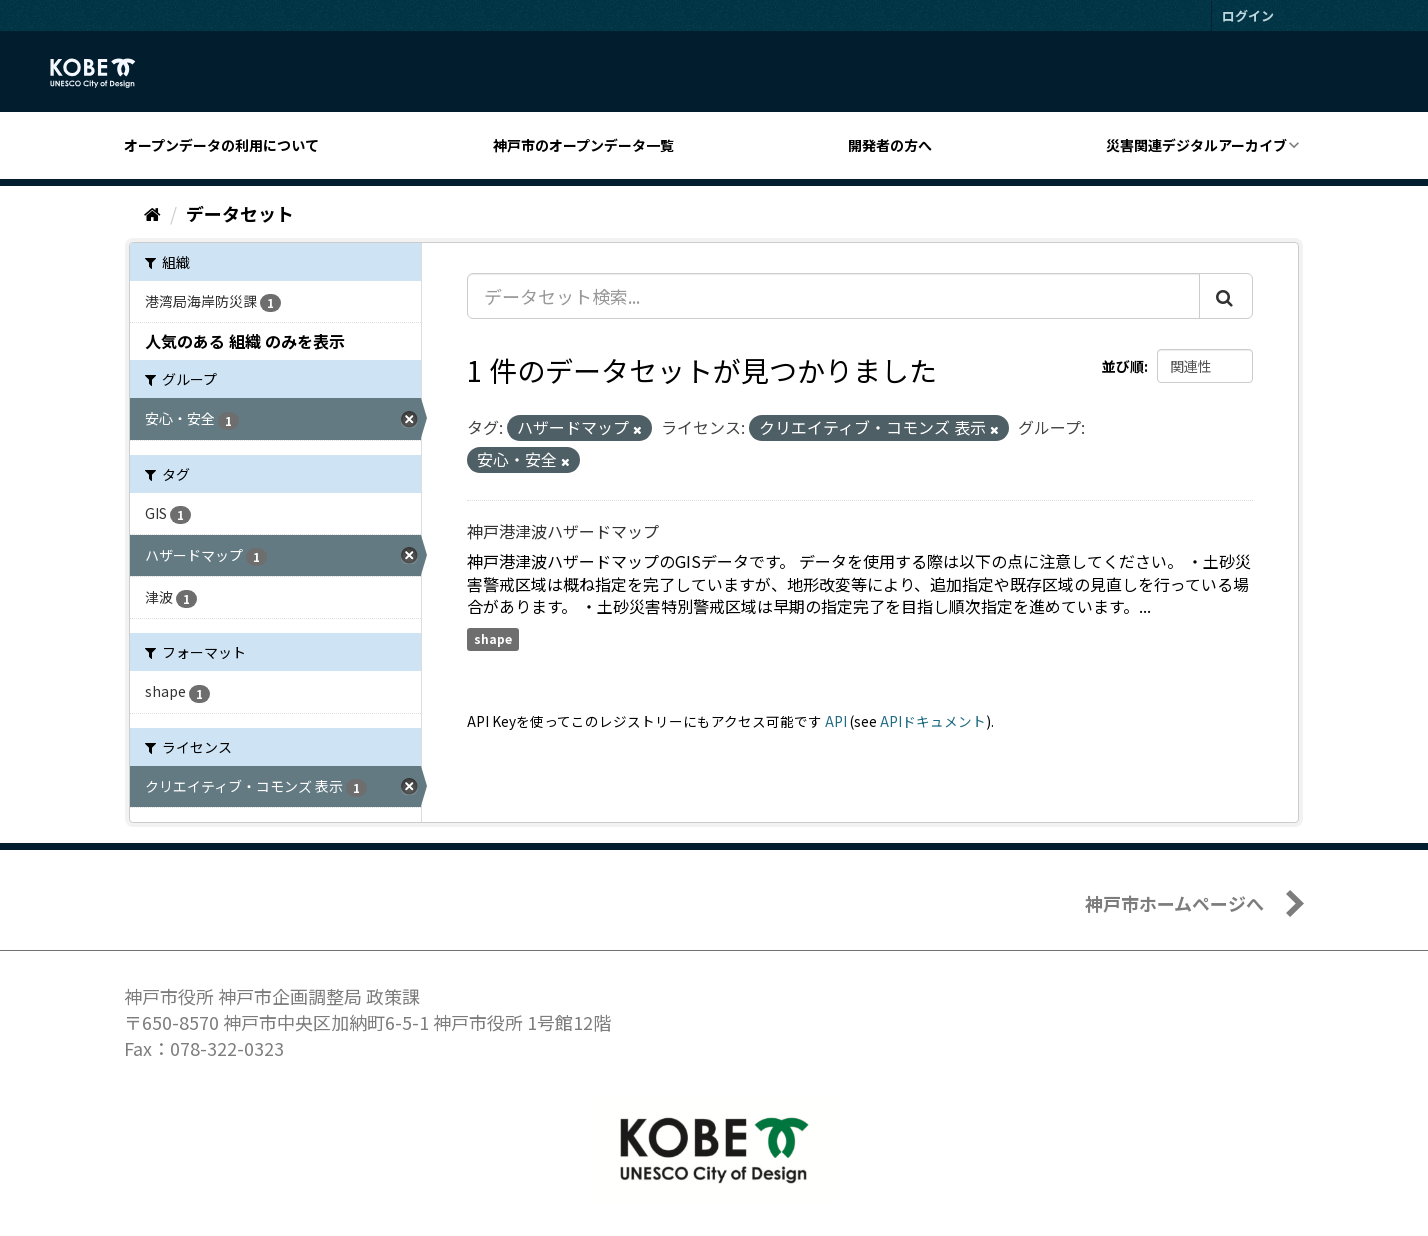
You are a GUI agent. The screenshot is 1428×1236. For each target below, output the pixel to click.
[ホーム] (152, 213)
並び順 (1123, 366)
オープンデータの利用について (221, 145)
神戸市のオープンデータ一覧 (583, 145)
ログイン (1248, 15)
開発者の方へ (890, 145)
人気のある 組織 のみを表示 (245, 341)
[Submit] (1226, 296)
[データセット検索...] (833, 296)
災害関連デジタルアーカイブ (1196, 145)
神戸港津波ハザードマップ (563, 531)
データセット (240, 213)
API (836, 721)
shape (493, 638)
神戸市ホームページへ (1174, 903)
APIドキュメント (933, 721)
